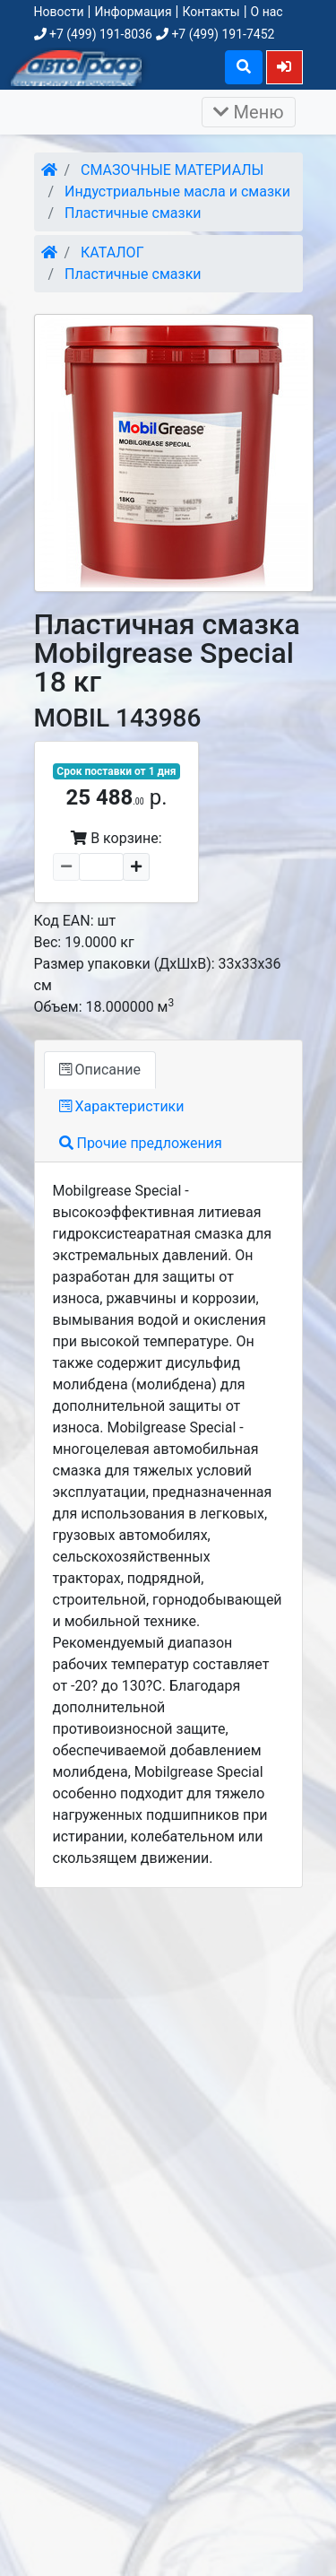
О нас (267, 11)
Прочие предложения (140, 1143)
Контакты (210, 11)
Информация (132, 11)
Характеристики (122, 1106)
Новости (59, 11)
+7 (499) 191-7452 (215, 34)
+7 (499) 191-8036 (93, 34)
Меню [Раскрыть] (248, 112)
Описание (100, 1069)
